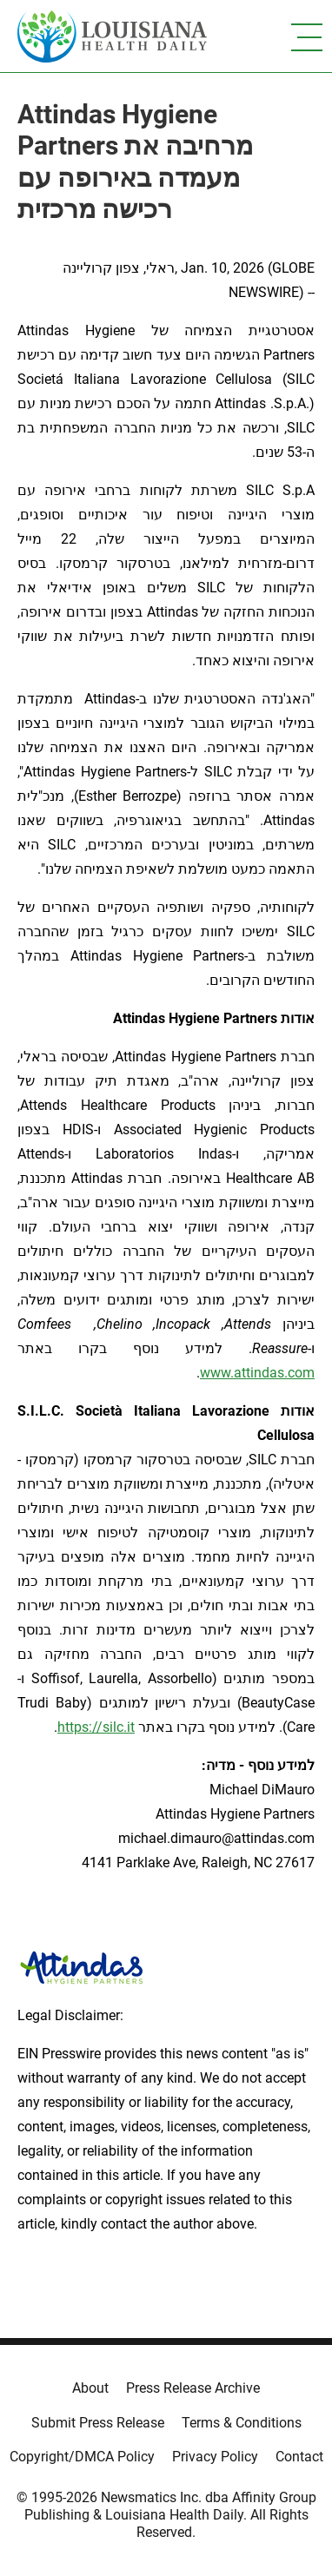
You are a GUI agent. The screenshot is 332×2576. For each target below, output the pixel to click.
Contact (299, 2456)
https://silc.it (96, 1727)
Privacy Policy (215, 2456)
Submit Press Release (97, 2422)
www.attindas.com (257, 1372)
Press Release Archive (193, 2388)
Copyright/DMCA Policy (82, 2456)
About (90, 2388)
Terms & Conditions (242, 2422)
